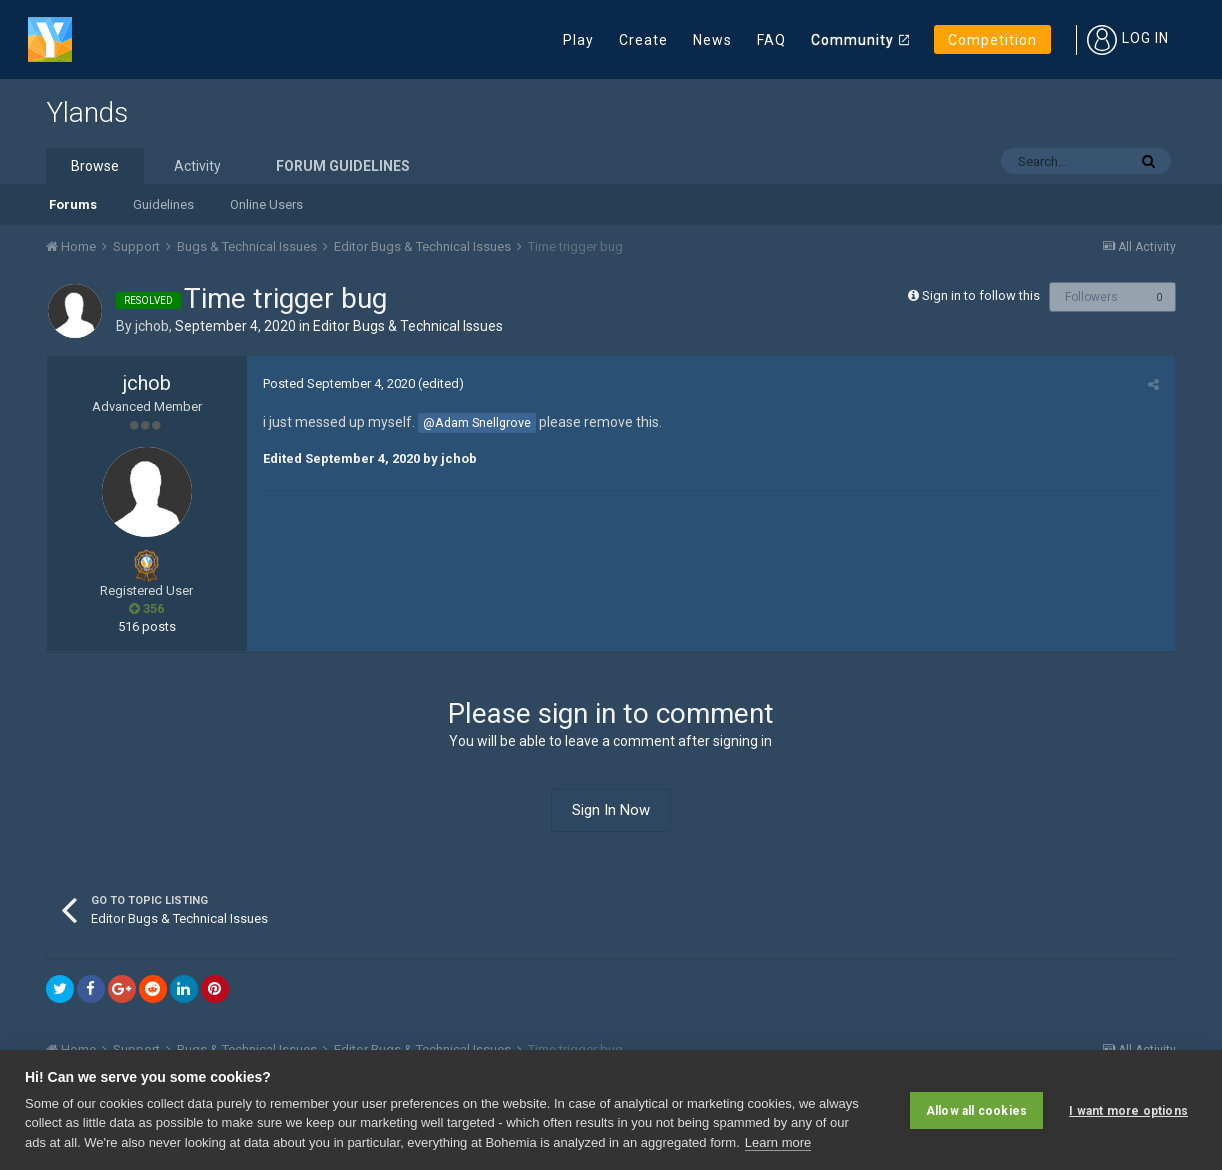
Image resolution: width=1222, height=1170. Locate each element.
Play (578, 40)
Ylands (87, 112)
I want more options (1128, 1110)
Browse (95, 166)
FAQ (771, 40)
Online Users (266, 204)
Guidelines (163, 204)
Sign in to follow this (981, 295)
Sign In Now (611, 810)
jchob (152, 326)
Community (852, 40)
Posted (338, 383)
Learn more (778, 1142)
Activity (197, 166)
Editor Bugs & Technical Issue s (408, 326)
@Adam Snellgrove (476, 422)
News (712, 40)
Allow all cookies (976, 1110)
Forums (73, 204)
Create (643, 40)
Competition (992, 40)
